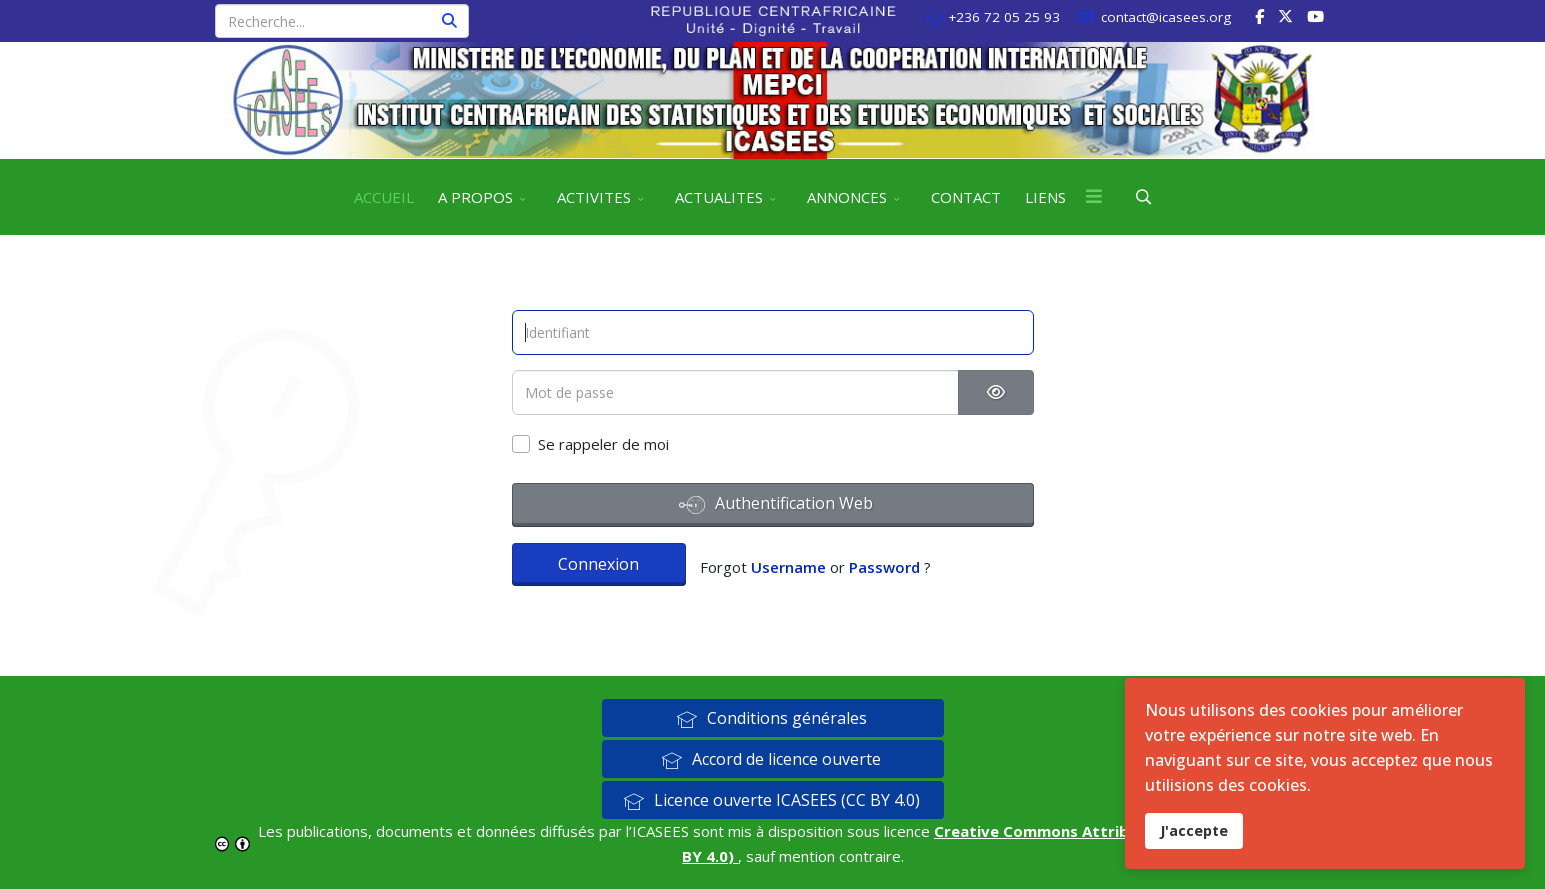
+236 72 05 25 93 (1004, 17)
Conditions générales (771, 718)
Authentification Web (776, 505)
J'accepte (1194, 830)
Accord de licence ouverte (771, 759)
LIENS (1045, 197)
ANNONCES (847, 197)
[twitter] (1285, 16)
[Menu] (1094, 197)
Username (788, 567)
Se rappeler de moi (603, 444)
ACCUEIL (384, 197)
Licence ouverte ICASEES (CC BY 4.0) (771, 800)
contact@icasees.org (1166, 17)
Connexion (598, 564)
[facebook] (1259, 16)
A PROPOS (475, 197)
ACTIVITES (594, 197)
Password (884, 567)
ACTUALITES (719, 197)
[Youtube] (1315, 16)
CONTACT (966, 197)
